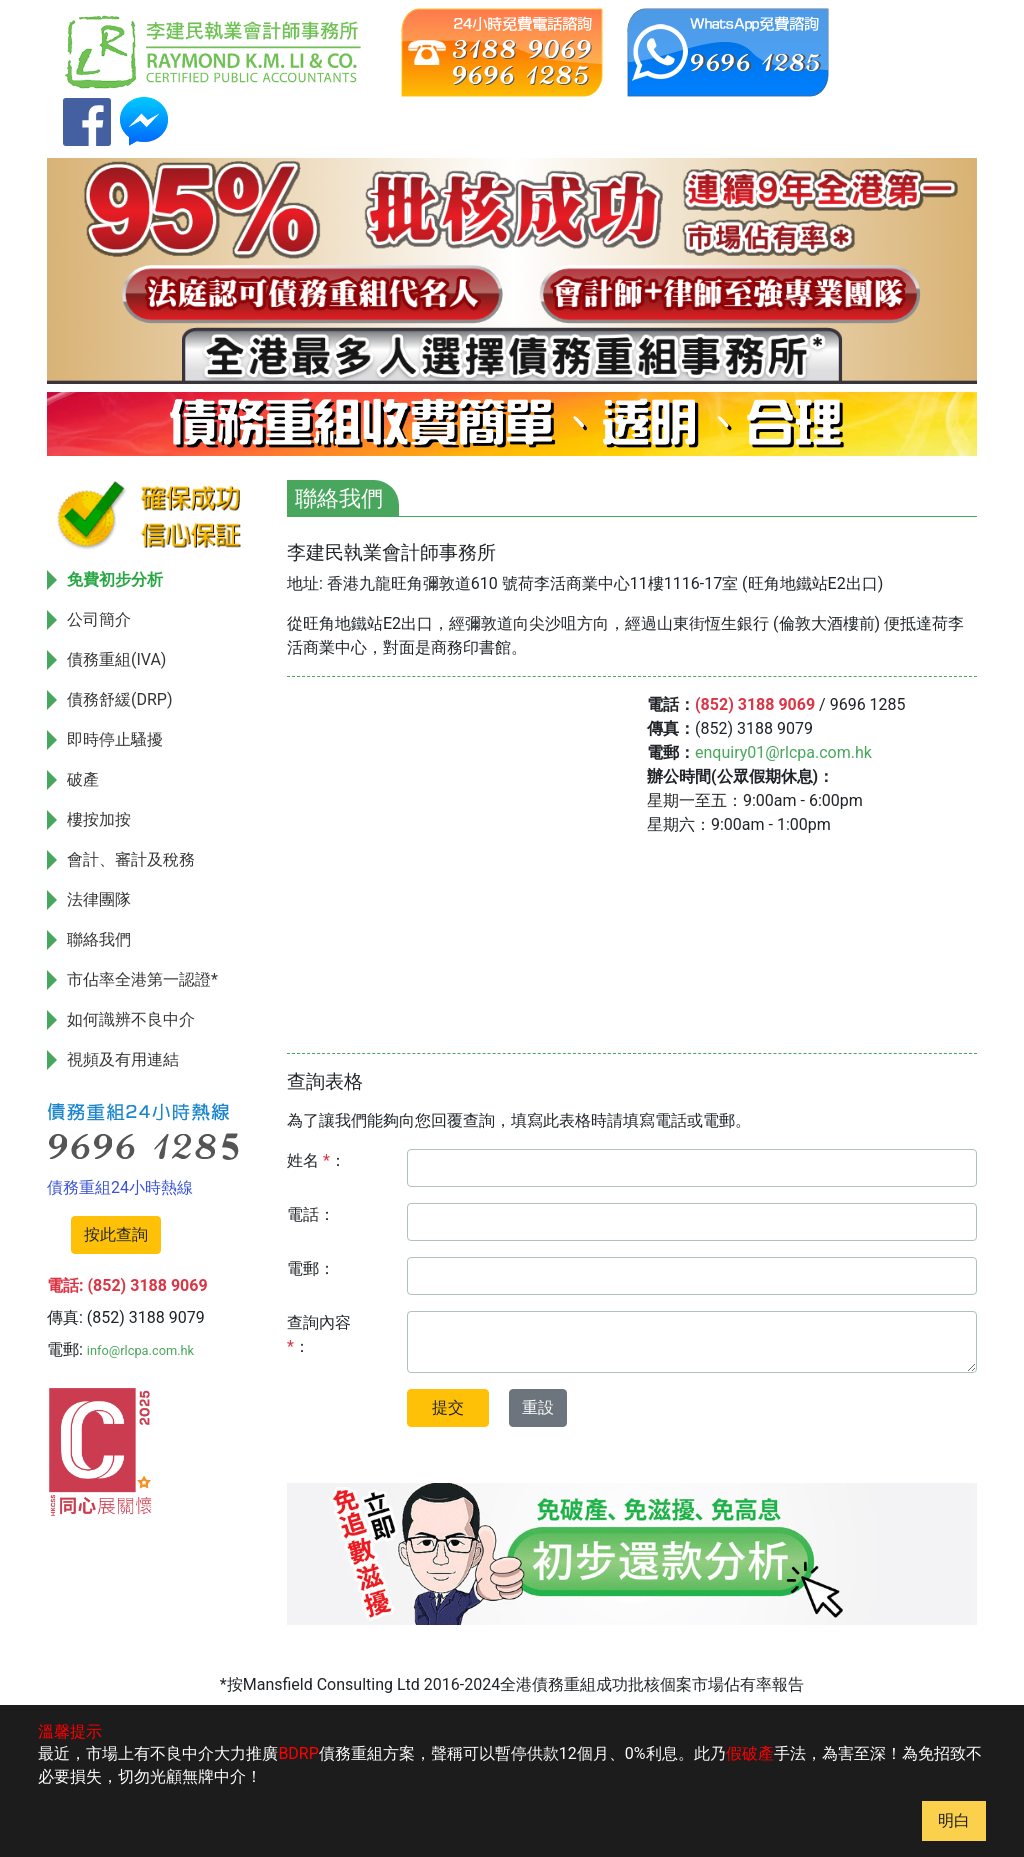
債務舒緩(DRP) (120, 699)
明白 (954, 1820)
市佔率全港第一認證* (142, 979)
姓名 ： (316, 1160)
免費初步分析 (115, 579)
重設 (538, 1407)
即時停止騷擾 (115, 739)
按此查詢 (116, 1234)
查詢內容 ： (319, 1334)
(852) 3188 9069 (755, 704)
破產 (83, 779)
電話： (311, 1214)
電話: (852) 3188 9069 (127, 1285)
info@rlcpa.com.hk (140, 1350)
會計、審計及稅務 (131, 859)
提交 (448, 1407)
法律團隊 (99, 899)
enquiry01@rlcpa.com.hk (783, 752)
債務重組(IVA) (116, 659)
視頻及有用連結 (123, 1059)
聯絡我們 (99, 939)
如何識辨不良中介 (131, 1019)
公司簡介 (99, 619)
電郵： (311, 1268)
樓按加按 (99, 819)
